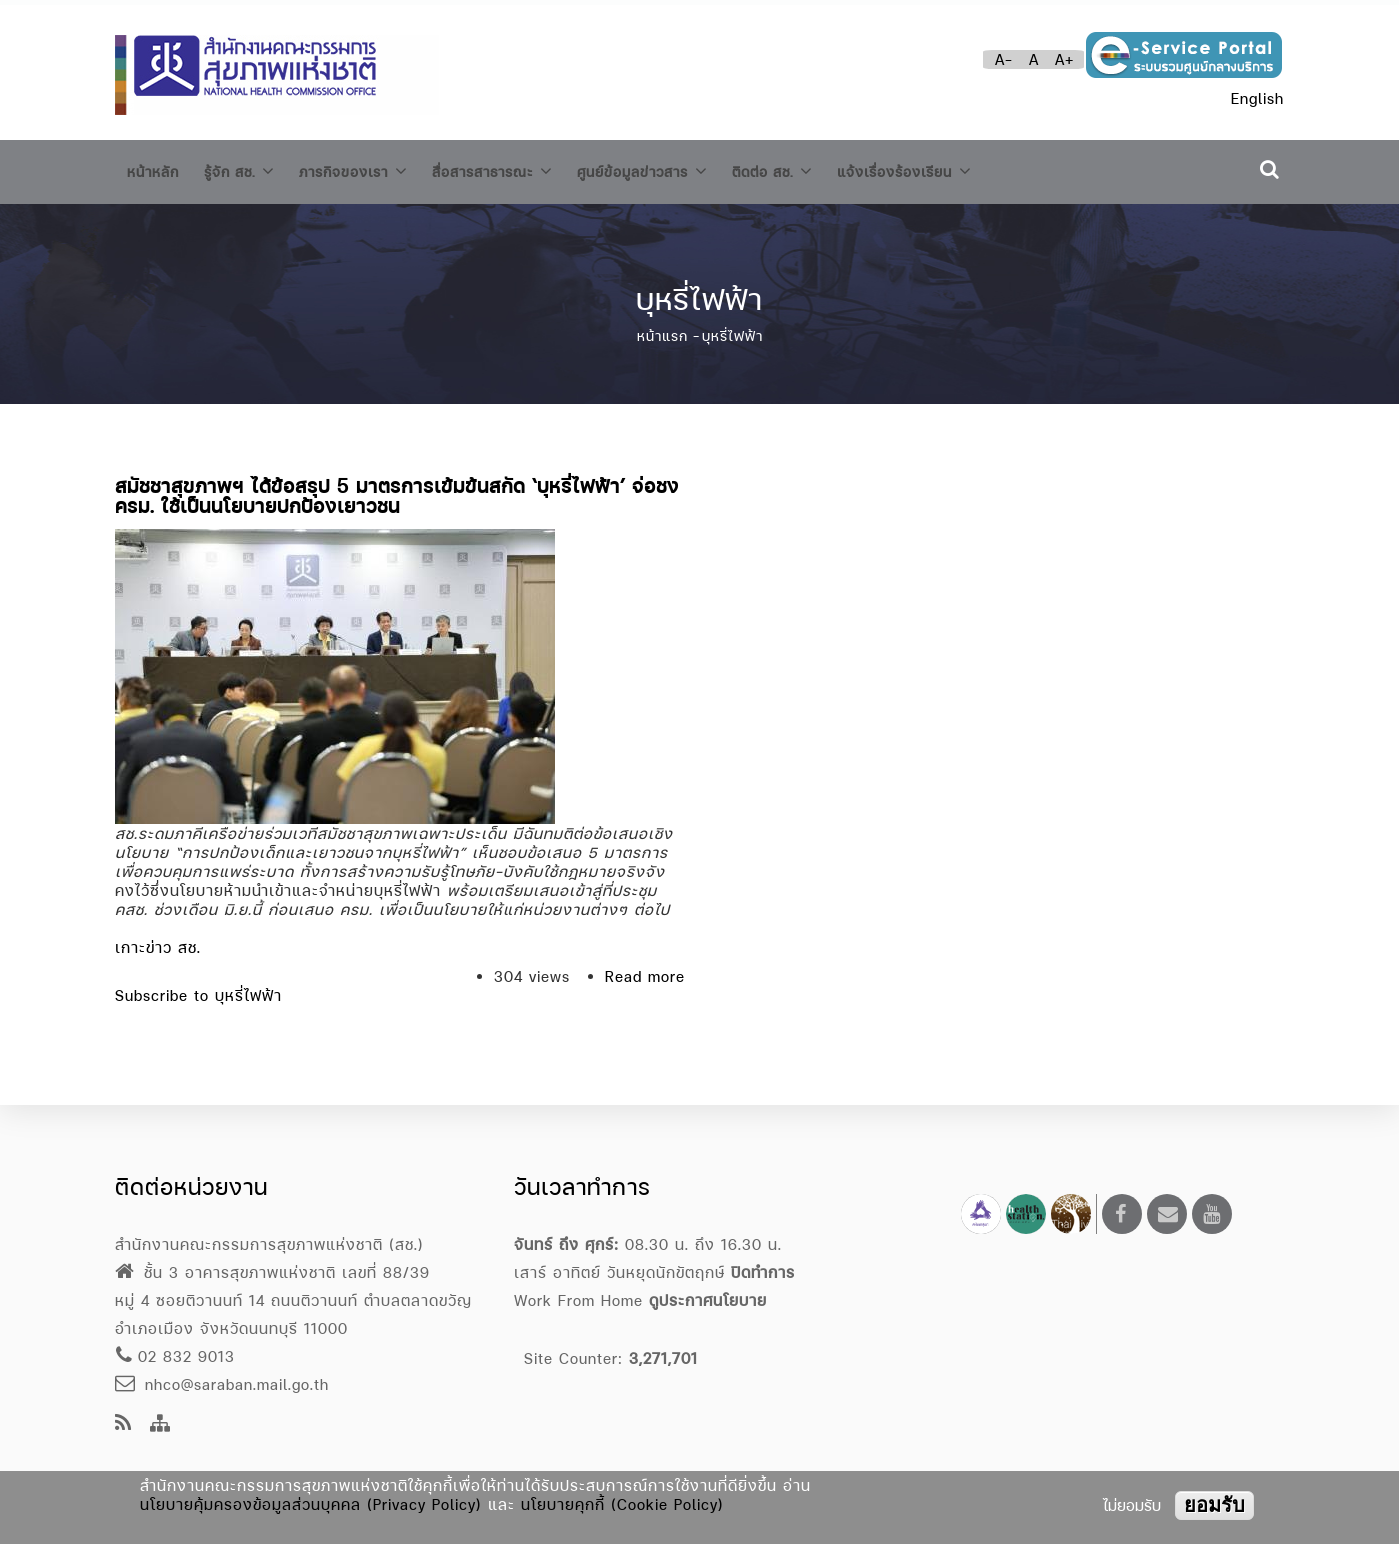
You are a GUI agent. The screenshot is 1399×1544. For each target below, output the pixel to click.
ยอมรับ (1214, 1505)
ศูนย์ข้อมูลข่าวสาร (693, 168)
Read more (645, 969)
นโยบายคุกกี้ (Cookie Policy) (622, 1504)
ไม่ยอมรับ (1132, 1505)
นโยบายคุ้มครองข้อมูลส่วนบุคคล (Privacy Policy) (311, 1504)
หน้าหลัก (156, 169)
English (1257, 98)
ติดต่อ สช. (835, 168)
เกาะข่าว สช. (158, 940)
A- (1004, 59)
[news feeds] (123, 1424)
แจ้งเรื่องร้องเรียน (981, 168)
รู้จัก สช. (250, 168)
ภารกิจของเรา (375, 168)
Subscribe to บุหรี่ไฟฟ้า (198, 988)
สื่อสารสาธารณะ (528, 168)
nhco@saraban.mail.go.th (222, 1384)
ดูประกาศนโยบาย (708, 1300)
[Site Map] (160, 1424)
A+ (1064, 59)
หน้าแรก (662, 329)
